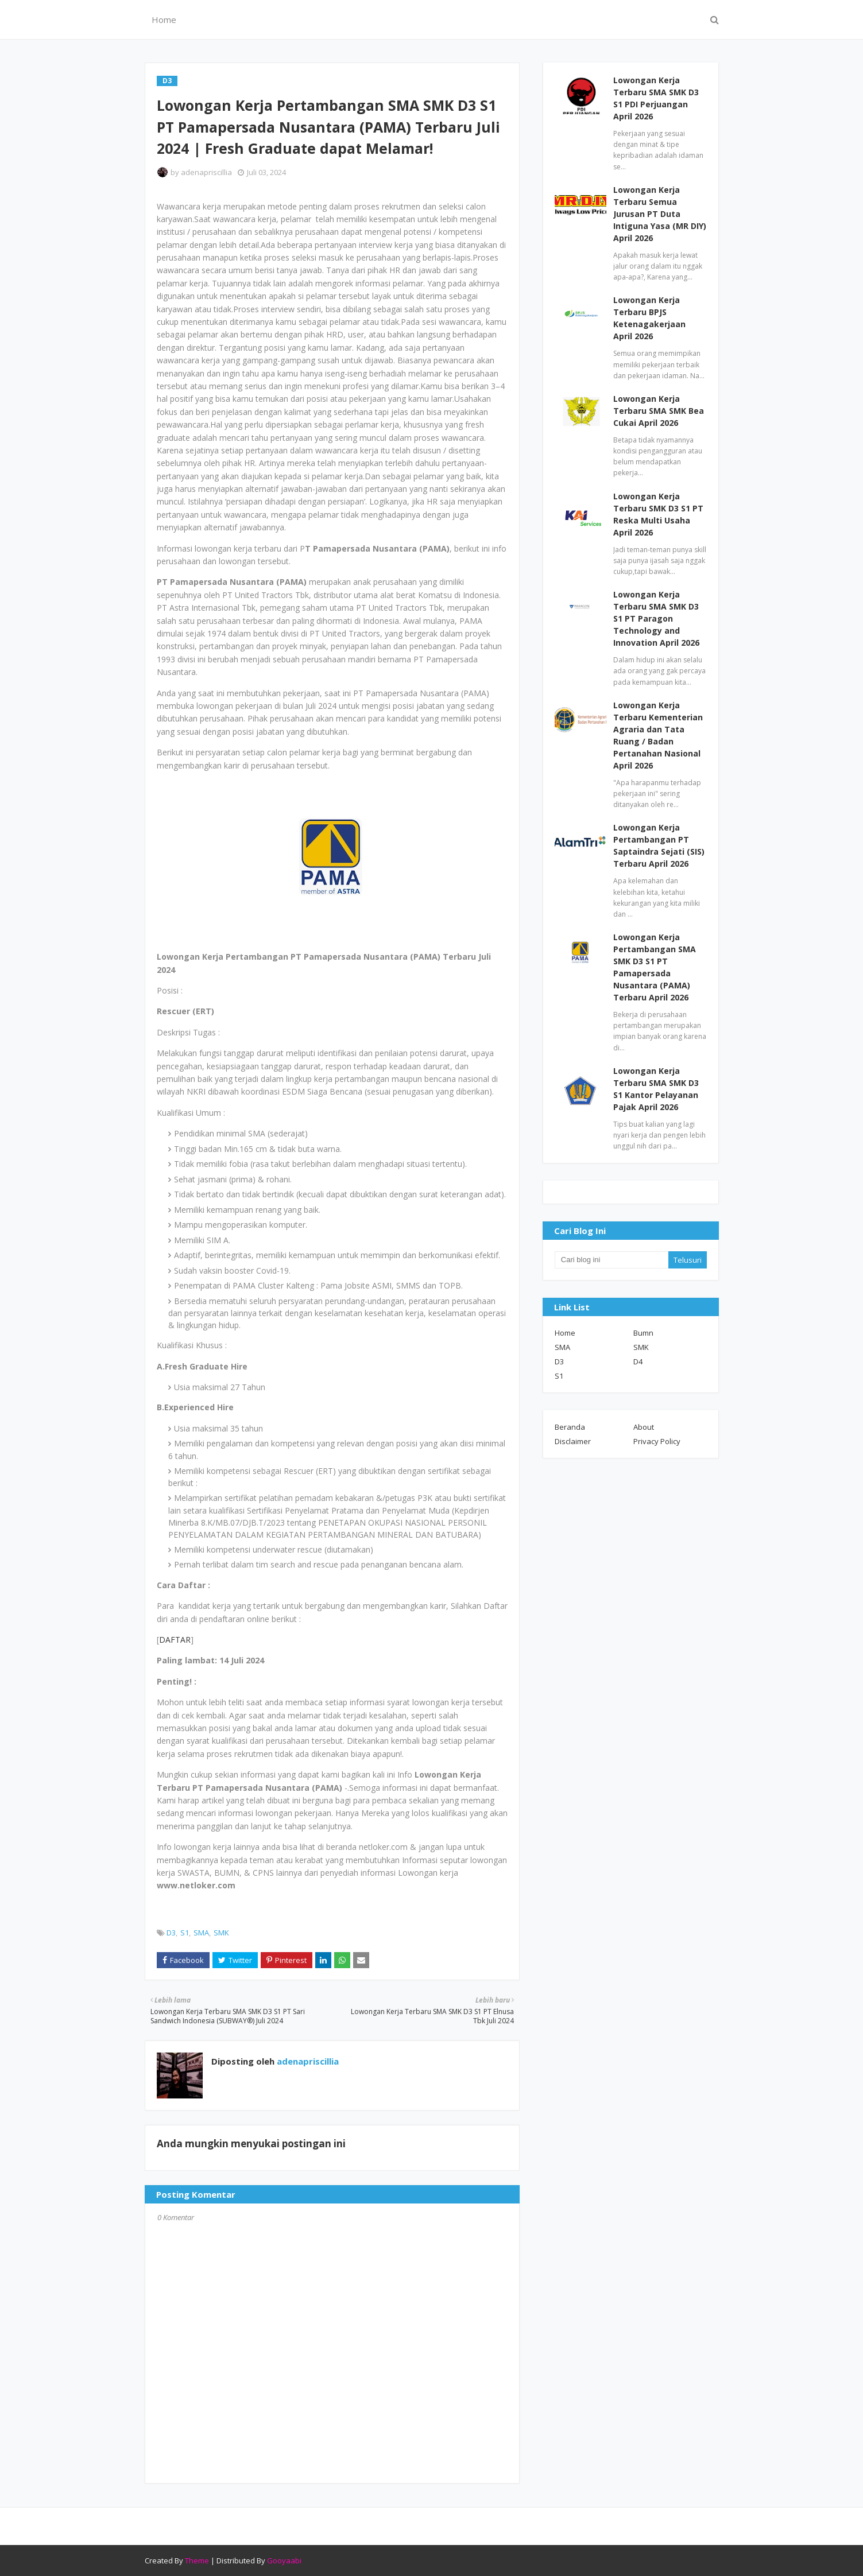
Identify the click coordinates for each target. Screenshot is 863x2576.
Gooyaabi (284, 2560)
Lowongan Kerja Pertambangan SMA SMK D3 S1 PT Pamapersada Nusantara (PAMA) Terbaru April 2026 (654, 967)
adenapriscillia (206, 172)
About (643, 1427)
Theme (197, 2560)
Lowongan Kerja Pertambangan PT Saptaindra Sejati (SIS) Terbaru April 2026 (659, 845)
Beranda (570, 1427)
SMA (201, 1932)
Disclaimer (573, 1441)
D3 (171, 1932)
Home (565, 1333)
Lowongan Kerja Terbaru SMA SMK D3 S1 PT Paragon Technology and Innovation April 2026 (656, 618)
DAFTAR (175, 1639)
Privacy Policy (656, 1441)
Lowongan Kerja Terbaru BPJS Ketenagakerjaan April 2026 (649, 318)
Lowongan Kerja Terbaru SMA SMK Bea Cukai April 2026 (658, 410)
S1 (184, 1932)
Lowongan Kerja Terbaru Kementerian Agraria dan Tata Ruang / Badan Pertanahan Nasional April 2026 (658, 735)
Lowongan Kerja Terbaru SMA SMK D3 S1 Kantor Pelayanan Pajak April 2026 (656, 1088)
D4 (638, 1361)
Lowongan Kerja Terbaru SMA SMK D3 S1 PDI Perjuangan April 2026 (656, 98)
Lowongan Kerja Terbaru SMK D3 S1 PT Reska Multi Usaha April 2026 (658, 514)
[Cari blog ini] (611, 1259)
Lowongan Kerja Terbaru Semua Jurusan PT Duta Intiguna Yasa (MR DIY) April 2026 (659, 213)
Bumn (643, 1333)
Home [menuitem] (164, 19)
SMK (221, 1932)
